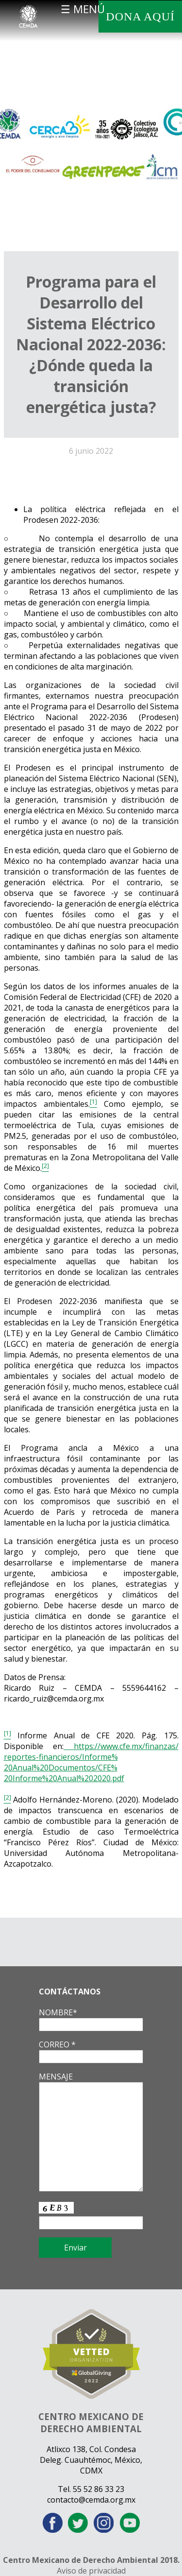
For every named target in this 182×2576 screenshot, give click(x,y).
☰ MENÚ (83, 9)
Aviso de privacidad (91, 2570)
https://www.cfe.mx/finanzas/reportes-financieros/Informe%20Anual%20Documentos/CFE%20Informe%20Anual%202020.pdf (91, 1762)
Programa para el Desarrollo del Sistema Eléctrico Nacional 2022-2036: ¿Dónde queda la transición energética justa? (91, 344)
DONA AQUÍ (140, 16)
